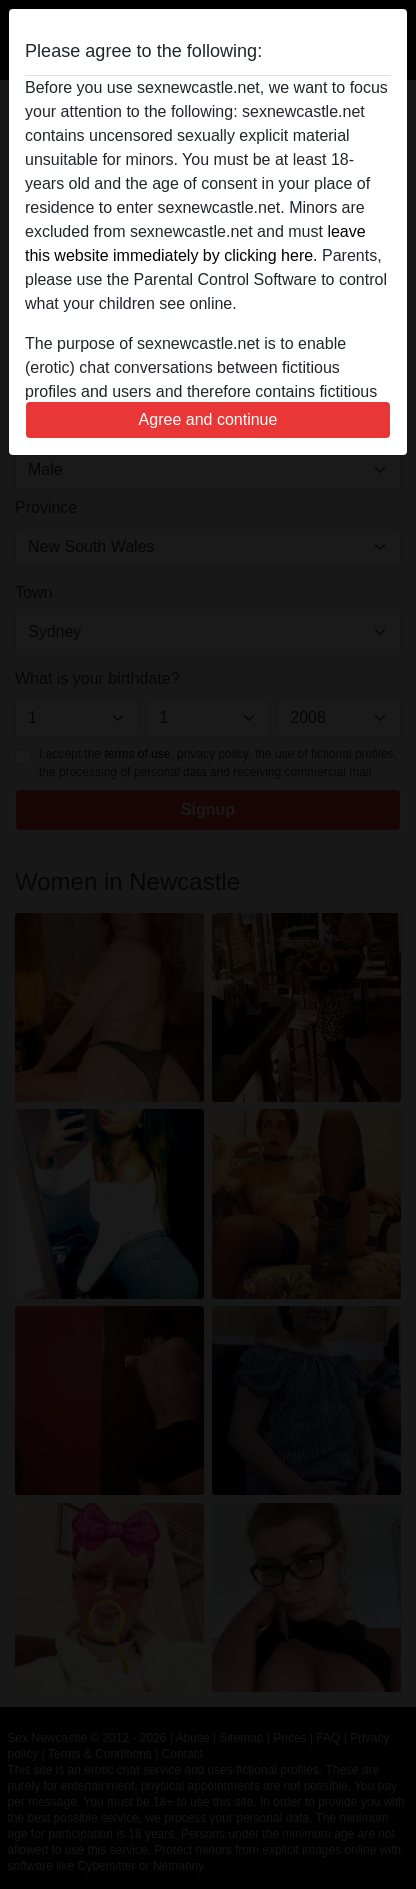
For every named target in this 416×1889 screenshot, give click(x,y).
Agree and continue (208, 419)
